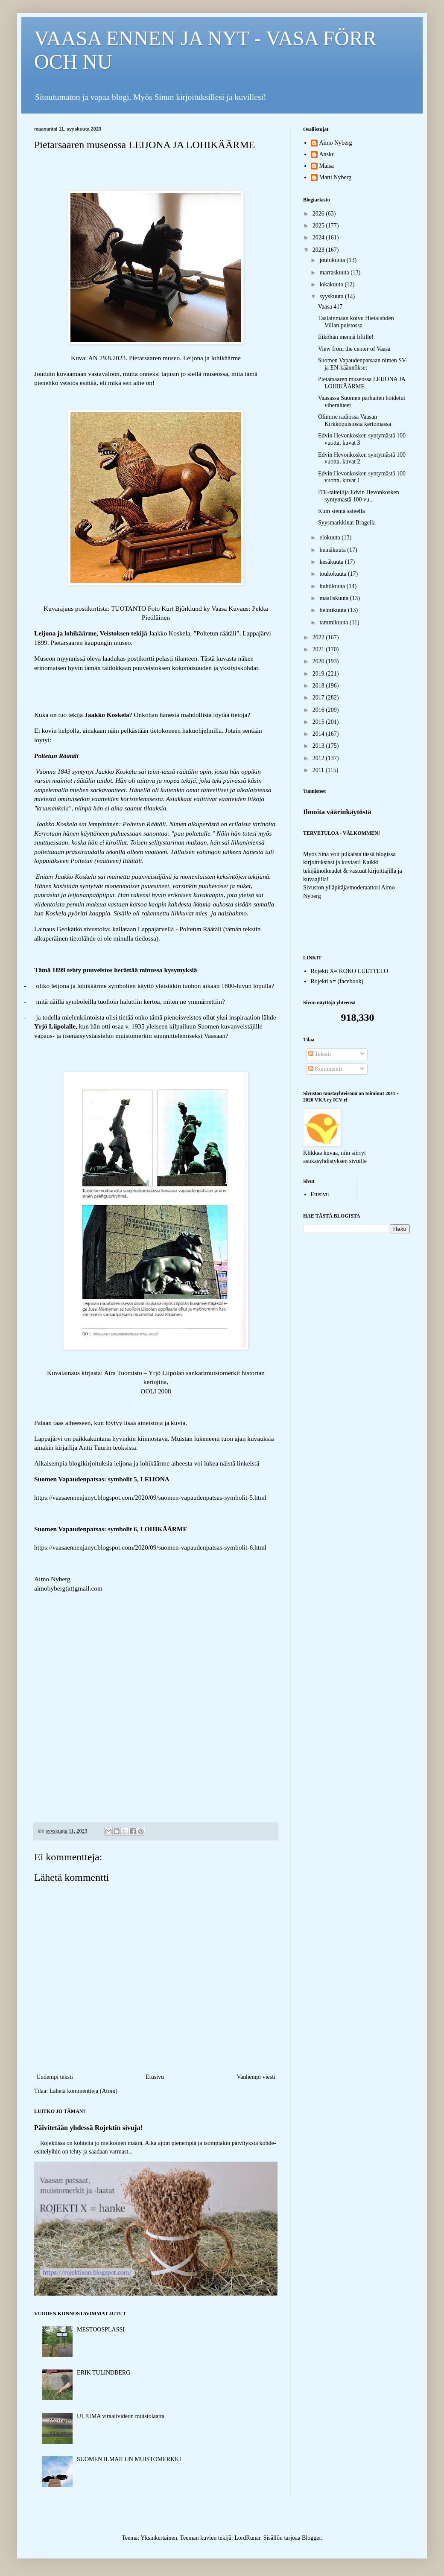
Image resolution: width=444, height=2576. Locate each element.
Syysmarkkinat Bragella (347, 522)
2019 (319, 673)
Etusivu (155, 2077)
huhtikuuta (332, 586)
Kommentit (325, 1069)
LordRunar (247, 2538)
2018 (319, 685)
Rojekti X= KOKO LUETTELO (349, 971)
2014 (319, 734)
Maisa (326, 166)
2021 (319, 649)
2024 (319, 237)
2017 (319, 697)
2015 (319, 722)
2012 (319, 758)
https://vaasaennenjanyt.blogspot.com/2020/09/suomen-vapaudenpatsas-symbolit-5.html (150, 1497)
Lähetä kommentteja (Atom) (83, 2091)
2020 (319, 661)
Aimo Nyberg (335, 143)
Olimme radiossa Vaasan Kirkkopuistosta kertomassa (354, 420)
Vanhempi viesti (256, 2077)
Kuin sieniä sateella (341, 511)
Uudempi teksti (54, 2077)
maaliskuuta (334, 598)
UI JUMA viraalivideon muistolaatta (120, 2416)
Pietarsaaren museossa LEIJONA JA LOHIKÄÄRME (361, 383)
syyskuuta (332, 296)
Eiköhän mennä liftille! (346, 337)
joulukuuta (332, 260)
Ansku (327, 154)
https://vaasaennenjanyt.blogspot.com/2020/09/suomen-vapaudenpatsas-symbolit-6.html (150, 1547)
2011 (319, 770)
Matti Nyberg (335, 177)
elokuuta (330, 537)
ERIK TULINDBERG (103, 2372)
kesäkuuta (332, 562)
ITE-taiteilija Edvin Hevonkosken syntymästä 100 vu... (358, 496)
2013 (319, 746)
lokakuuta (332, 284)
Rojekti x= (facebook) (337, 981)
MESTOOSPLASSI (101, 2329)
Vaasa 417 (330, 306)
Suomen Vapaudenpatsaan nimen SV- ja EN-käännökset (363, 364)
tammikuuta (334, 622)
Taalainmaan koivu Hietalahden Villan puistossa (356, 322)
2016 (319, 710)
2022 (319, 637)
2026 (319, 213)
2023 (319, 250)
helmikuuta (333, 610)
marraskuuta (335, 272)
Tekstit (319, 1054)
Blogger (311, 2538)
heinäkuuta (333, 550)
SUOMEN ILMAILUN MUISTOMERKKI (129, 2459)
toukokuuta (333, 574)
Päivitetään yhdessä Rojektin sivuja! (88, 2128)
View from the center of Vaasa (354, 349)
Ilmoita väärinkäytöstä (337, 812)
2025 (319, 225)
